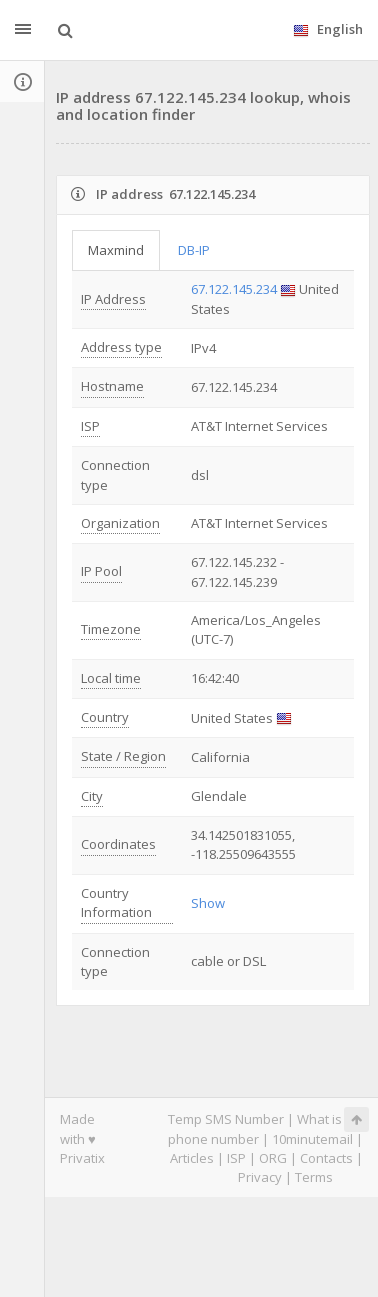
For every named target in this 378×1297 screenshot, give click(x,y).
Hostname (112, 386)
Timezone (111, 629)
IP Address (113, 299)
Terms (314, 1177)
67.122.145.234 (234, 289)
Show (208, 903)
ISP (90, 426)
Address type (121, 347)
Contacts (326, 1158)
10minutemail (312, 1139)
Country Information (116, 902)
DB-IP (194, 250)
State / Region (123, 756)
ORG (273, 1158)
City (92, 796)
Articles (192, 1158)
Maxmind (116, 250)
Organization (120, 523)
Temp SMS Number (226, 1119)
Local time (111, 678)
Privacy (260, 1177)
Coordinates (118, 844)
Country (105, 717)
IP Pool (101, 571)
